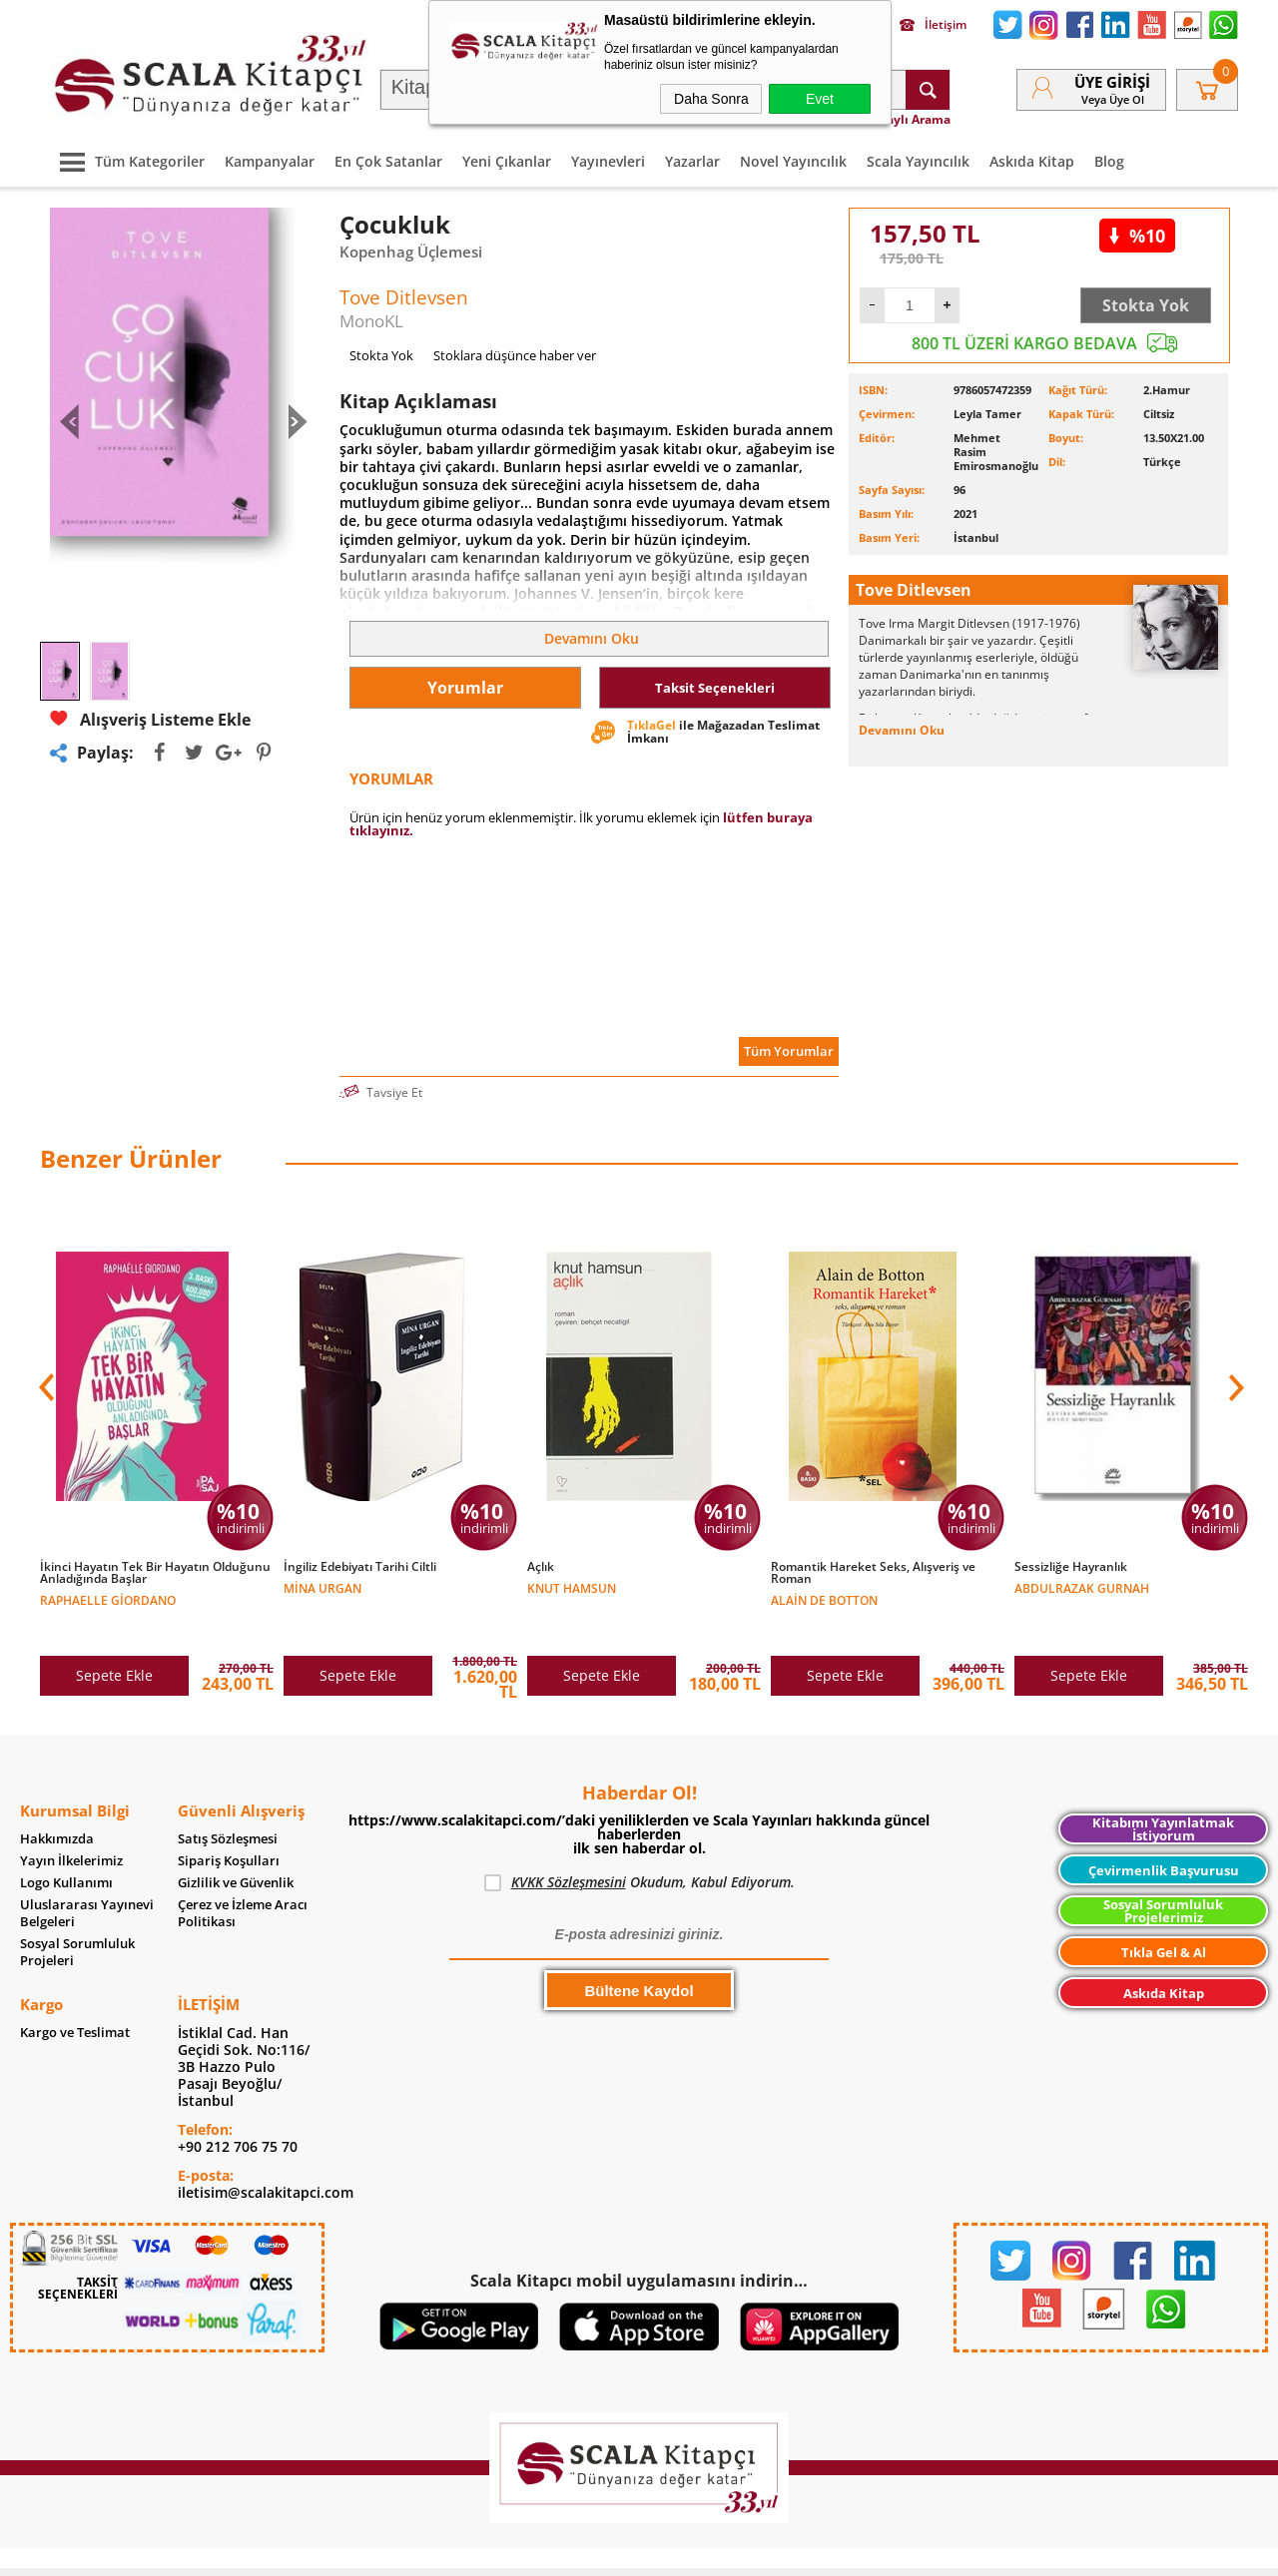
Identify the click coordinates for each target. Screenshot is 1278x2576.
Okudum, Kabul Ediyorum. (639, 1840)
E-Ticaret (578, 2550)
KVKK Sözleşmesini (568, 1839)
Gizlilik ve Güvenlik (236, 1840)
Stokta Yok (1145, 305)
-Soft (534, 2550)
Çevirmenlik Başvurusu (1163, 1828)
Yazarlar (692, 161)
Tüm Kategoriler (127, 161)
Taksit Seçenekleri (715, 688)
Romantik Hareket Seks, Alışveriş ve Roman (873, 1573)
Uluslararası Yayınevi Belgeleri (87, 1871)
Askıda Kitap (1031, 161)
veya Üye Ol (1112, 99)
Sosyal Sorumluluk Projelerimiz (1163, 1868)
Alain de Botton (824, 1599)
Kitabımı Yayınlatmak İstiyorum (1163, 1787)
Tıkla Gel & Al (1163, 1910)
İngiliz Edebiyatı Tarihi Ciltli (360, 1567)
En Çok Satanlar (388, 161)
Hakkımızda (57, 1797)
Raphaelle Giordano (108, 1599)
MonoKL (371, 320)
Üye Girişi (1112, 82)
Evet (820, 99)
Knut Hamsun (571, 1587)
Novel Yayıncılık (793, 161)
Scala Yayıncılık (918, 161)
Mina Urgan (322, 1587)
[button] (1234, 1372)
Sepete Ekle (114, 1633)
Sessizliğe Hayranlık (1070, 1567)
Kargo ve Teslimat (75, 1990)
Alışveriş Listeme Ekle (150, 719)
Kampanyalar (270, 161)
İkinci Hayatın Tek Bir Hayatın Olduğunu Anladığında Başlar (155, 1573)
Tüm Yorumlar (789, 1051)
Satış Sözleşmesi (228, 1797)
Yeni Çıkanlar (506, 161)
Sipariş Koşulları (229, 1818)
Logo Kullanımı (66, 1840)
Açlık (540, 1567)
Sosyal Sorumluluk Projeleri (77, 1910)
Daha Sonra (711, 99)
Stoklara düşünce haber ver (514, 355)
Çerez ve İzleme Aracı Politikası (243, 1871)
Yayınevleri (608, 161)
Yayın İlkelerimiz (71, 1818)
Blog (1109, 161)
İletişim (933, 25)
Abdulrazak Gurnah (1081, 1587)
